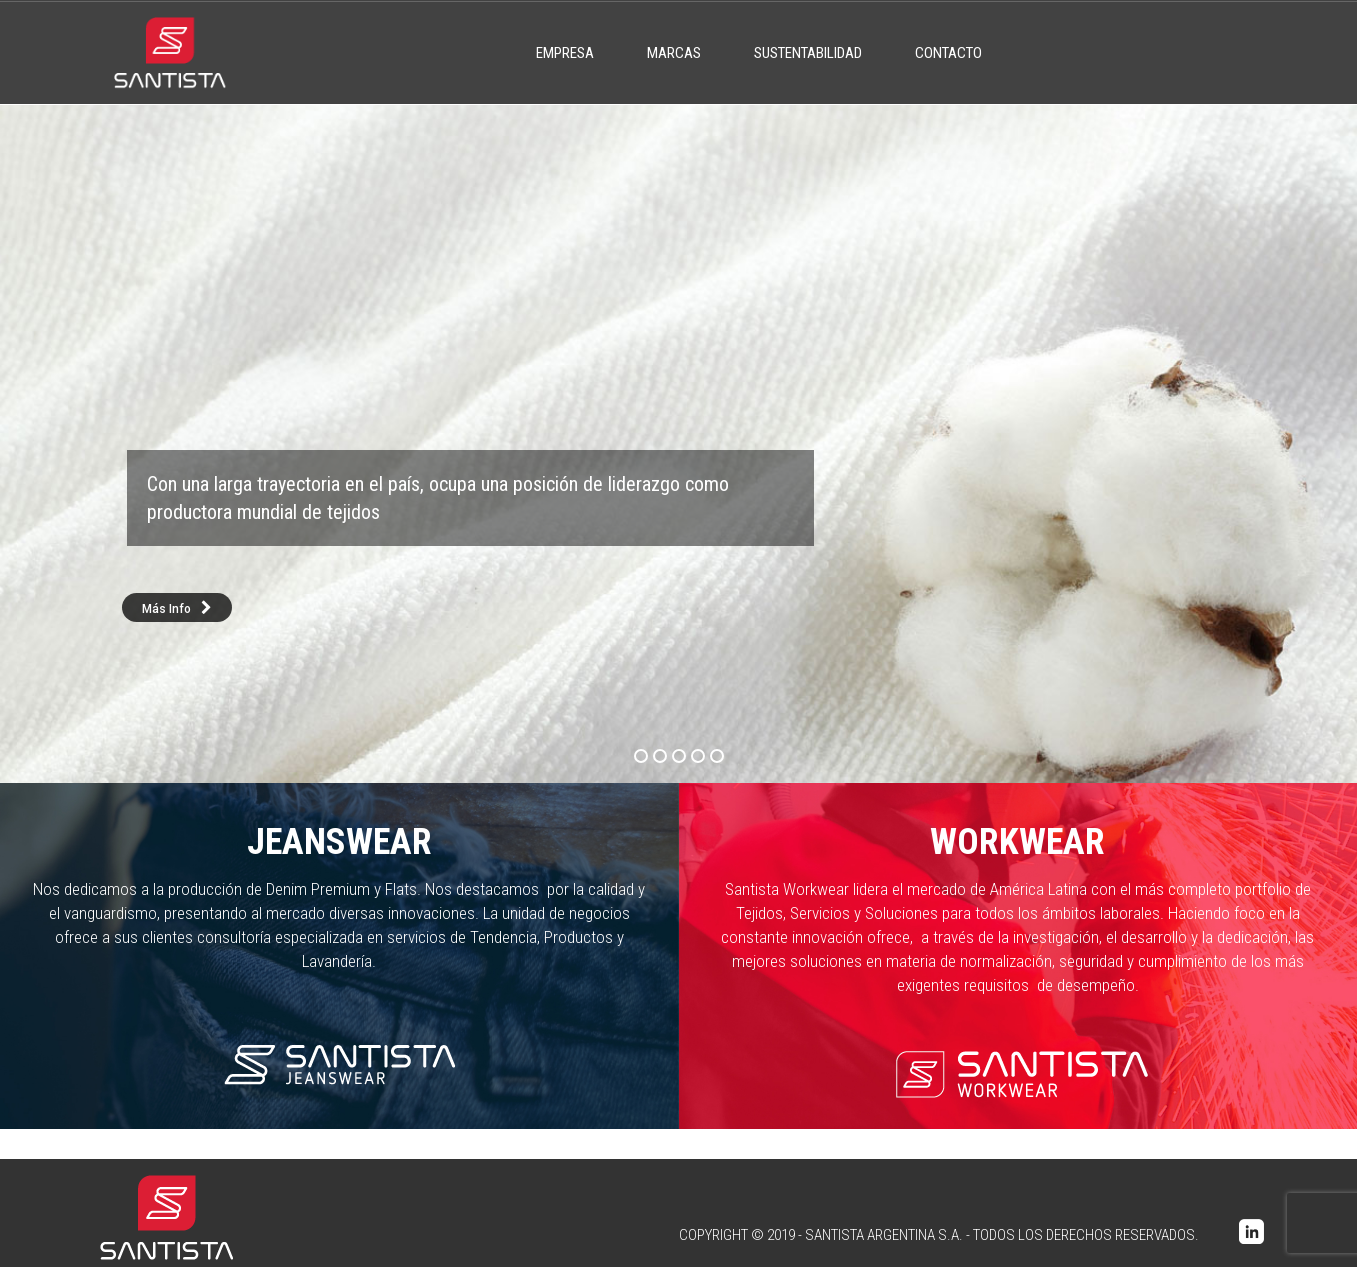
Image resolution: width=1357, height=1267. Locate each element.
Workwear (1017, 842)
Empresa (565, 53)
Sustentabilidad (808, 53)
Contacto (948, 53)
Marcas (674, 53)
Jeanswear (339, 842)
